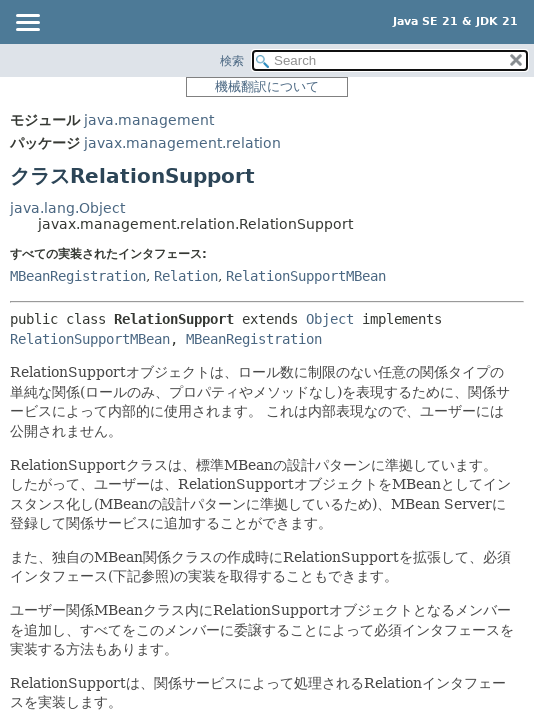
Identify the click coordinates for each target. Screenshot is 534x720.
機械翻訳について (267, 86)
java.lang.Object (67, 208)
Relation (186, 276)
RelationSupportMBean (306, 276)
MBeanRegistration (78, 276)
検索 (232, 61)
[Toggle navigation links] (27, 24)
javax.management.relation (182, 143)
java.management (149, 120)
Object (330, 319)
